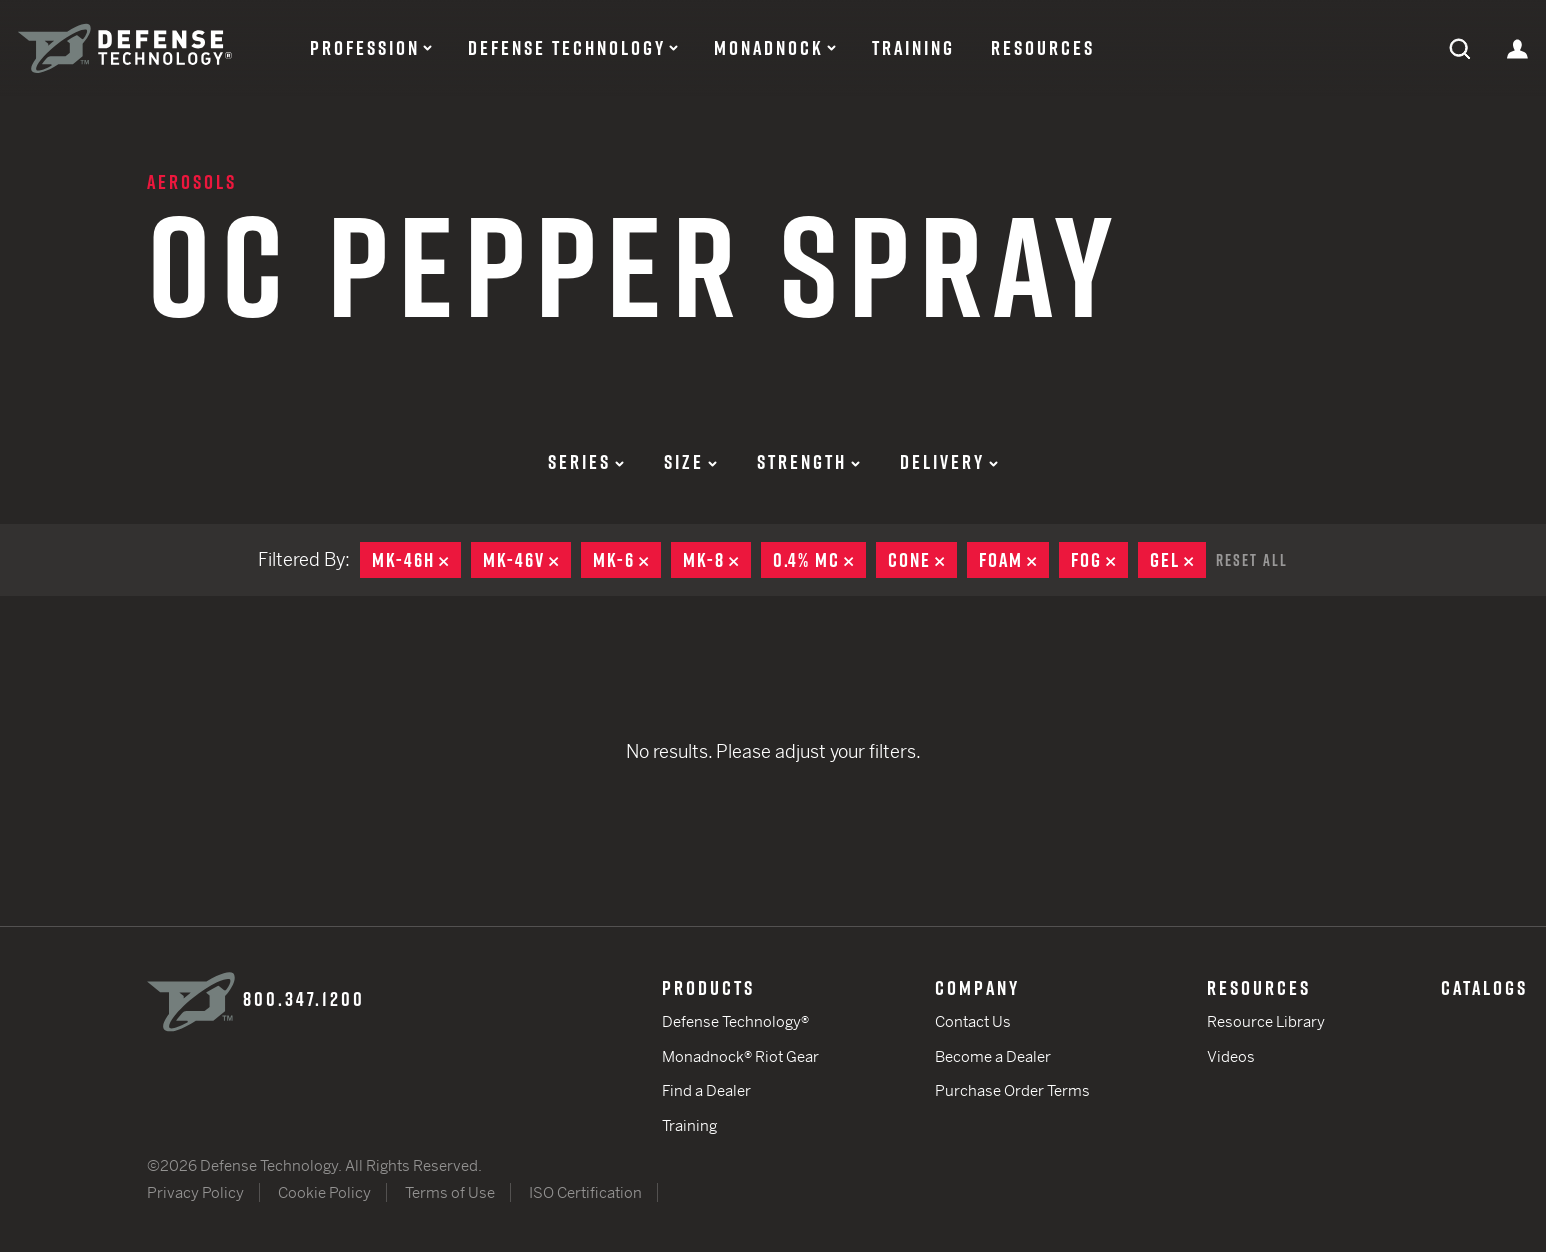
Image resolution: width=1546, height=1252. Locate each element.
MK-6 (627, 560)
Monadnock (769, 48)
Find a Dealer (706, 1090)
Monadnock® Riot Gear (740, 1056)
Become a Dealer (993, 1056)
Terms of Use (450, 1192)
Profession (365, 48)
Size (690, 462)
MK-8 (717, 560)
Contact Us (973, 1021)
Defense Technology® (735, 1021)
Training (913, 48)
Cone (922, 560)
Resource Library (1266, 1021)
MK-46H (416, 560)
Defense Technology (567, 48)
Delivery (949, 462)
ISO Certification (585, 1192)
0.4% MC (819, 560)
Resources (1043, 48)
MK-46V (527, 560)
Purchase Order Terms (1012, 1090)
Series (586, 462)
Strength (808, 462)
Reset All (1252, 560)
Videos (1231, 1056)
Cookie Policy (324, 1192)
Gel (1178, 560)
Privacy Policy (195, 1192)
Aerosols (192, 182)
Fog (1099, 560)
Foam (1014, 560)
